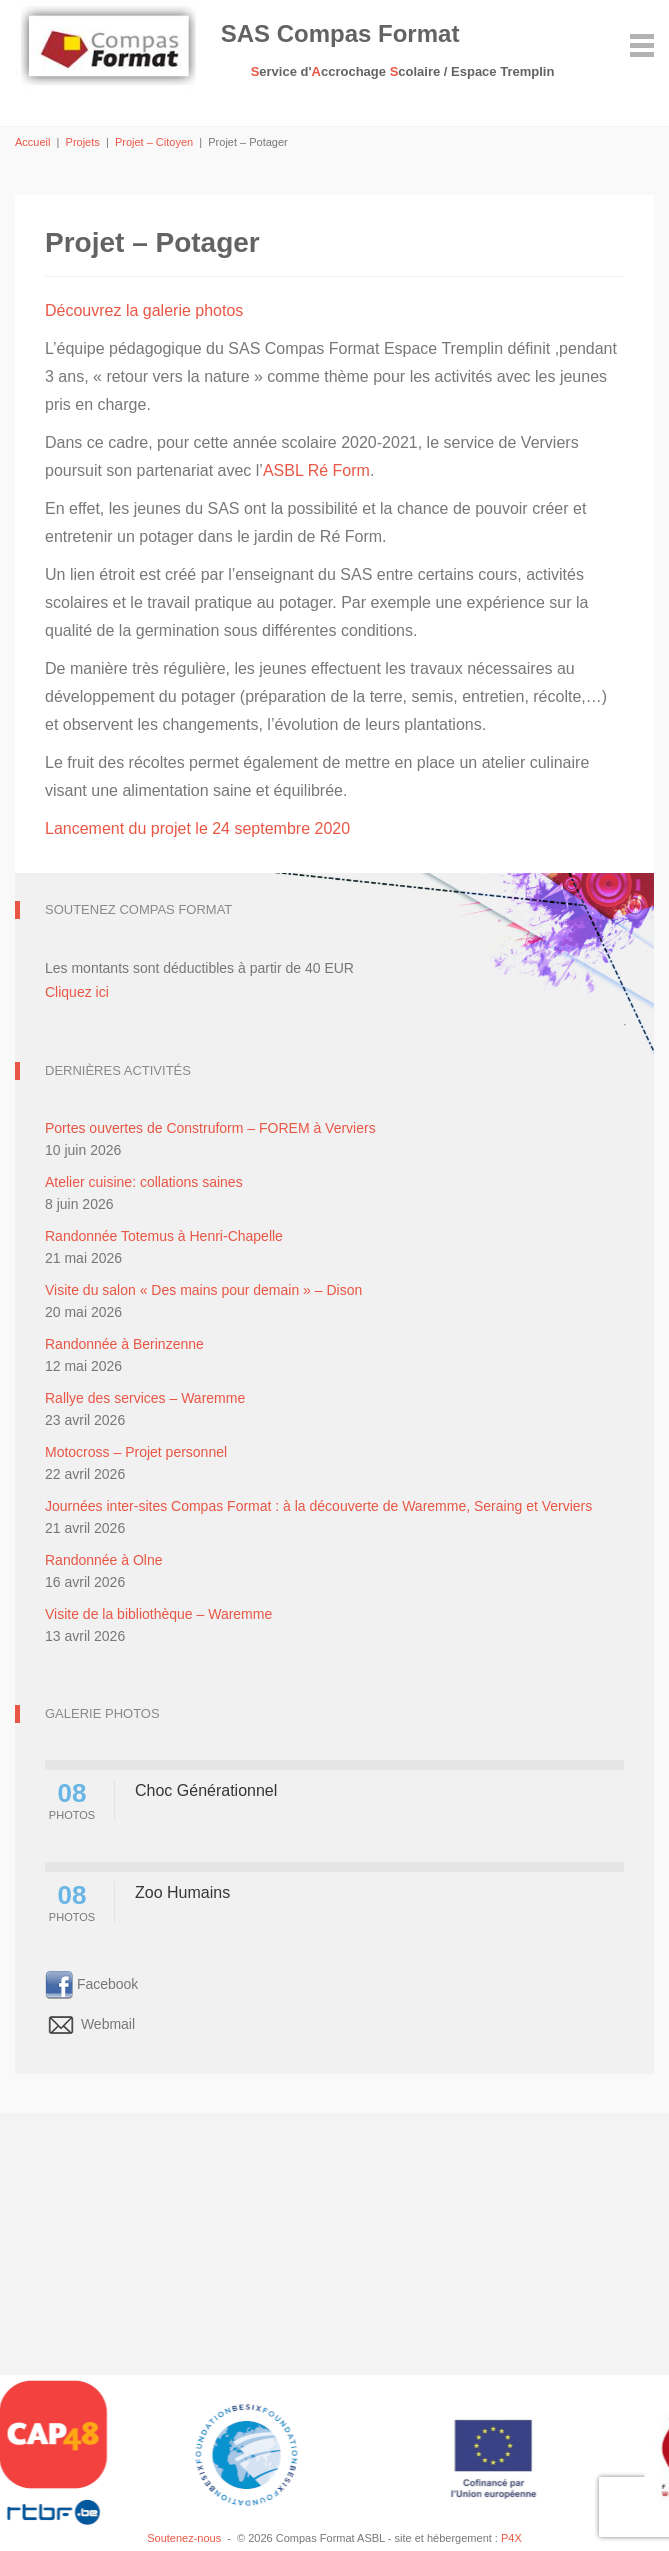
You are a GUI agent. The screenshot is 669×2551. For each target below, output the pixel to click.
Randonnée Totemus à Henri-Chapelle (164, 1236)
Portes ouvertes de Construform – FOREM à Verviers (210, 1128)
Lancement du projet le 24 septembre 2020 (197, 828)
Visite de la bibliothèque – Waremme (158, 1614)
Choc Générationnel (206, 1790)
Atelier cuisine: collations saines (144, 1182)
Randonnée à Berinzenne (124, 1344)
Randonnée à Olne (104, 1560)
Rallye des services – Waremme (145, 1398)
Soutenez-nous (184, 2538)
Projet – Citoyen (154, 142)
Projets (83, 142)
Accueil (32, 142)
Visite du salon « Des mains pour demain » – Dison (203, 1290)
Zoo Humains (182, 1892)
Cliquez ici (77, 992)
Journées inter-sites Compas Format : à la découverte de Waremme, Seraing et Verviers (318, 1506)
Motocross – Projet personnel (136, 1452)
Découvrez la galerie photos (144, 310)
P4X (511, 2538)
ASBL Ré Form (316, 470)
